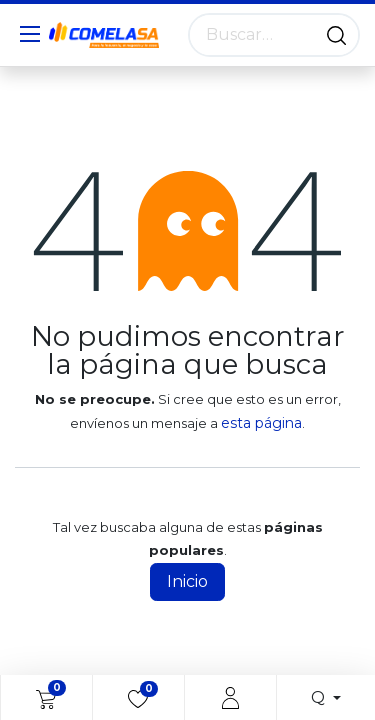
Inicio (187, 581)
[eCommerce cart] (46, 698)
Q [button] (320, 697)
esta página (261, 423)
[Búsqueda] (336, 35)
